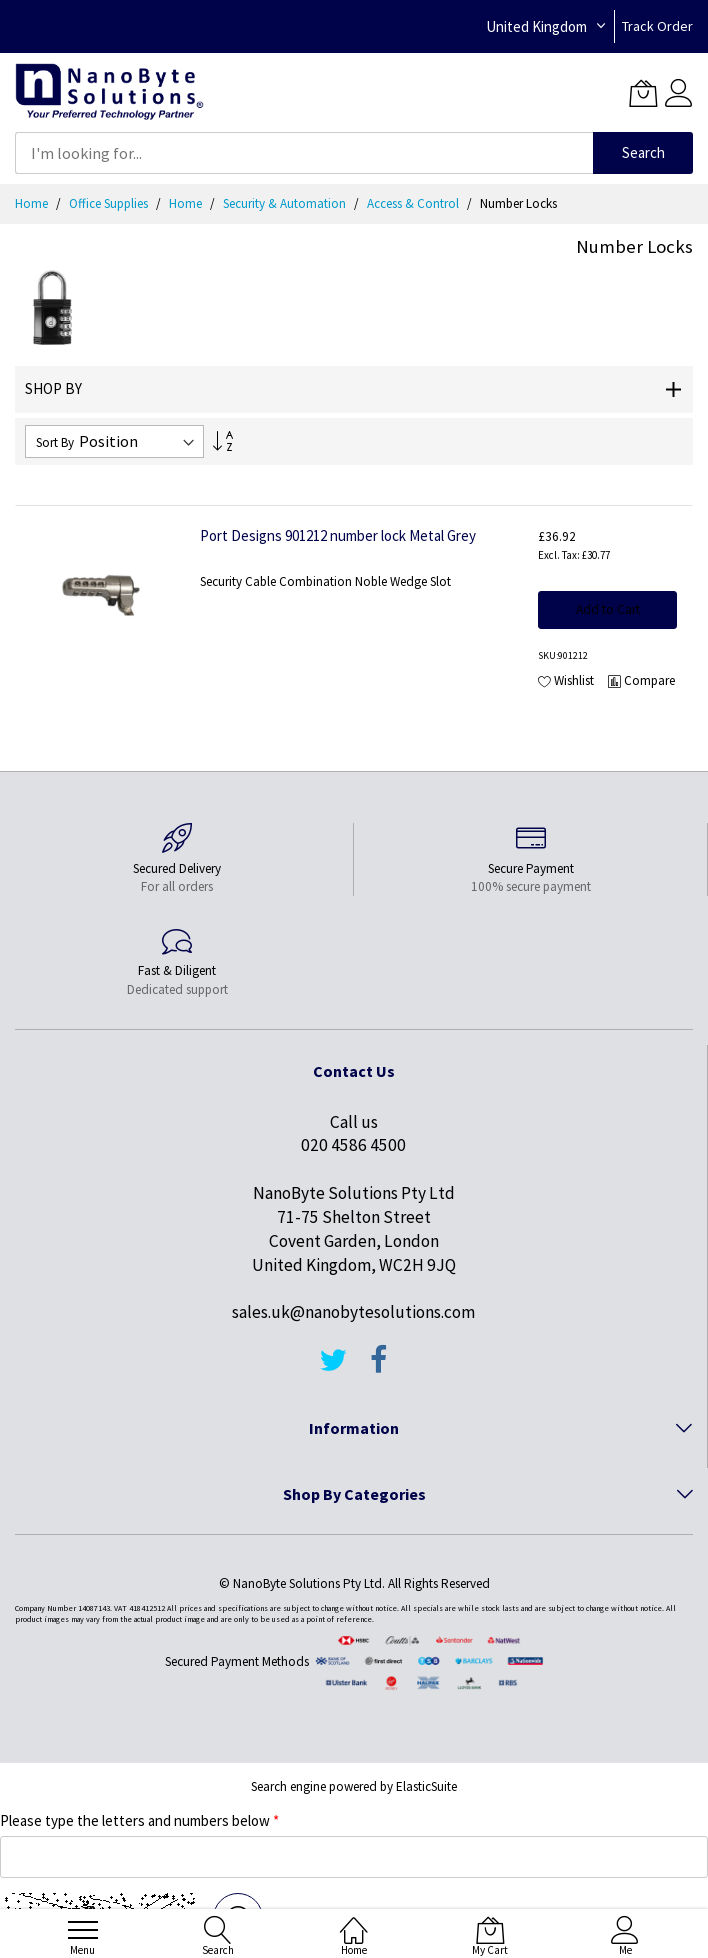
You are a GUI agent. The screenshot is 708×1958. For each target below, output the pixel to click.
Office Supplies (110, 203)
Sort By (55, 442)
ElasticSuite (426, 1786)
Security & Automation (286, 203)
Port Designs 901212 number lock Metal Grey (338, 535)
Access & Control (414, 203)
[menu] (83, 1930)
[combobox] (304, 153)
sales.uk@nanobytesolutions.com (353, 1312)
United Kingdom (536, 26)
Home (33, 203)
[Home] (354, 1918)
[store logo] (109, 92)
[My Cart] (643, 93)
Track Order (657, 26)
